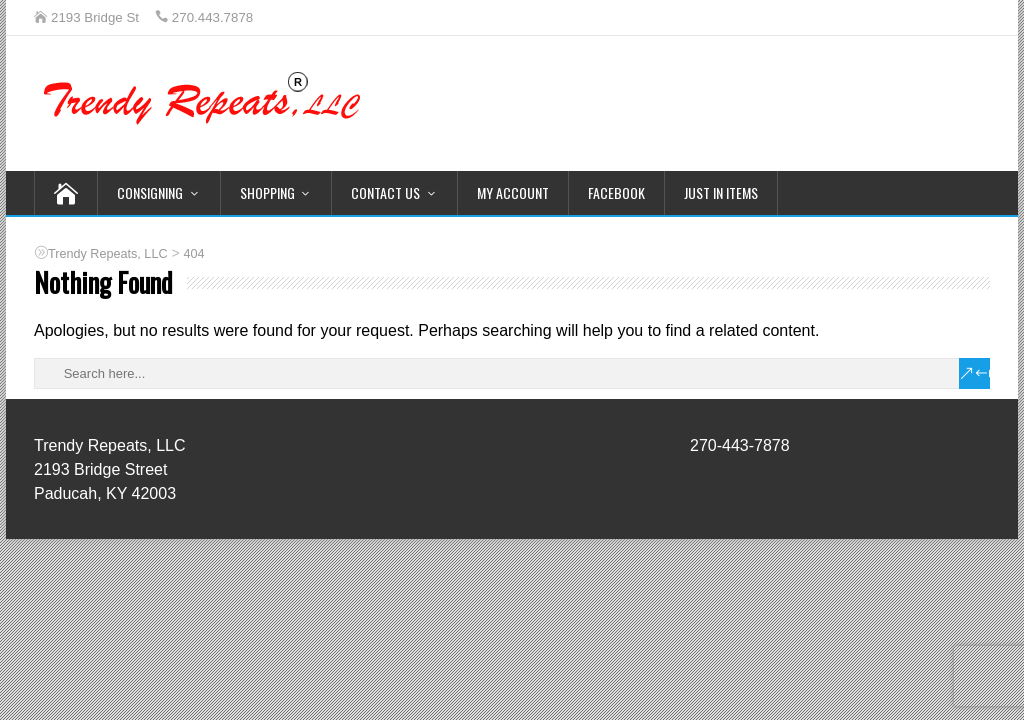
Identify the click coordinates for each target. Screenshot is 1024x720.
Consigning (150, 192)
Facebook (616, 192)
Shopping (267, 192)
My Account (513, 192)
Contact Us (385, 192)
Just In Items (721, 192)
